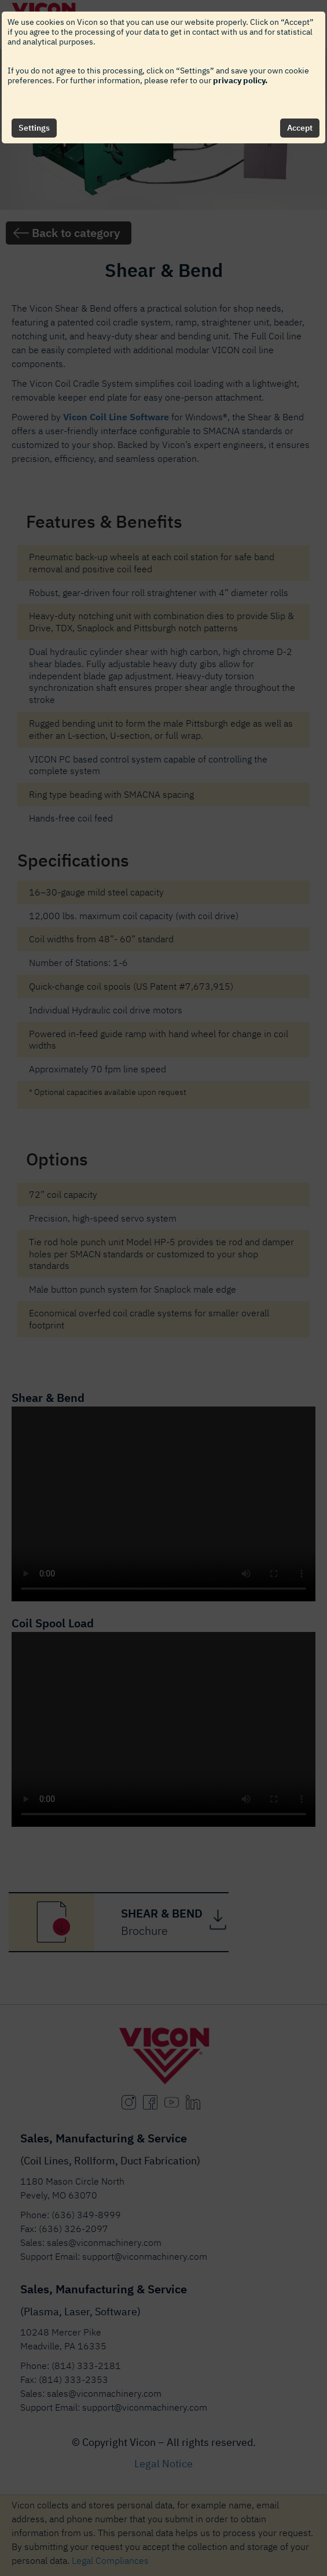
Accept (300, 128)
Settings (34, 128)
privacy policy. (240, 80)
